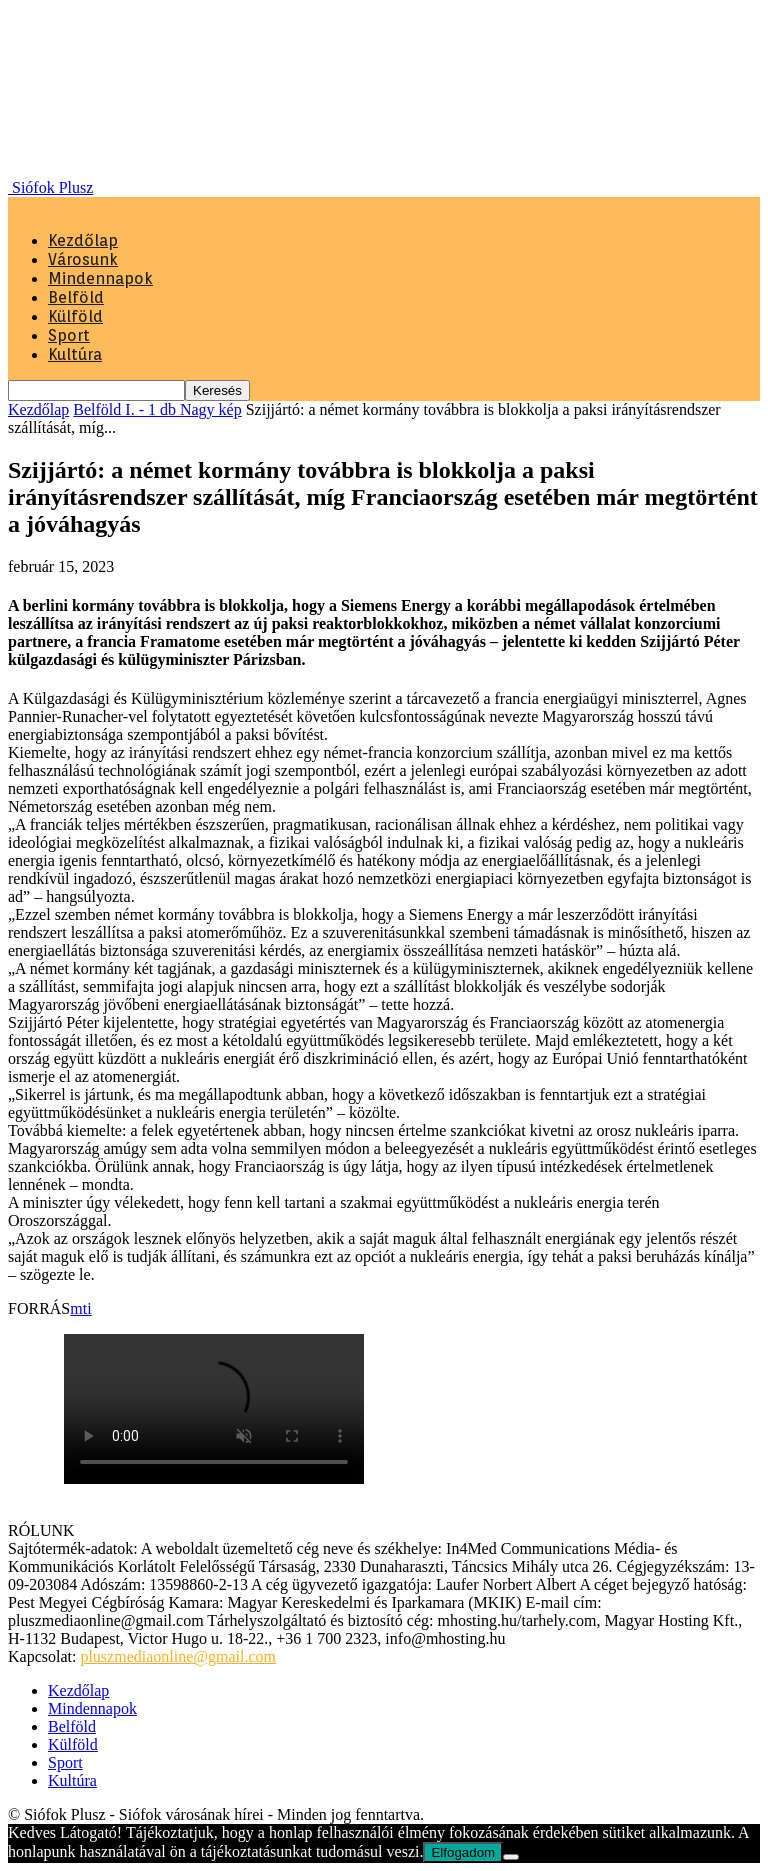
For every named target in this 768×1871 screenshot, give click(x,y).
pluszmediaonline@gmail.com (178, 1656)
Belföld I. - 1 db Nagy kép (157, 409)
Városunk (83, 259)
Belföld (76, 297)
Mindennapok (100, 278)
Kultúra (75, 354)
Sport (69, 335)
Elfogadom (463, 1852)
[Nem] (511, 1857)
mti (80, 1308)
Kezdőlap (83, 240)
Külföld (75, 316)
